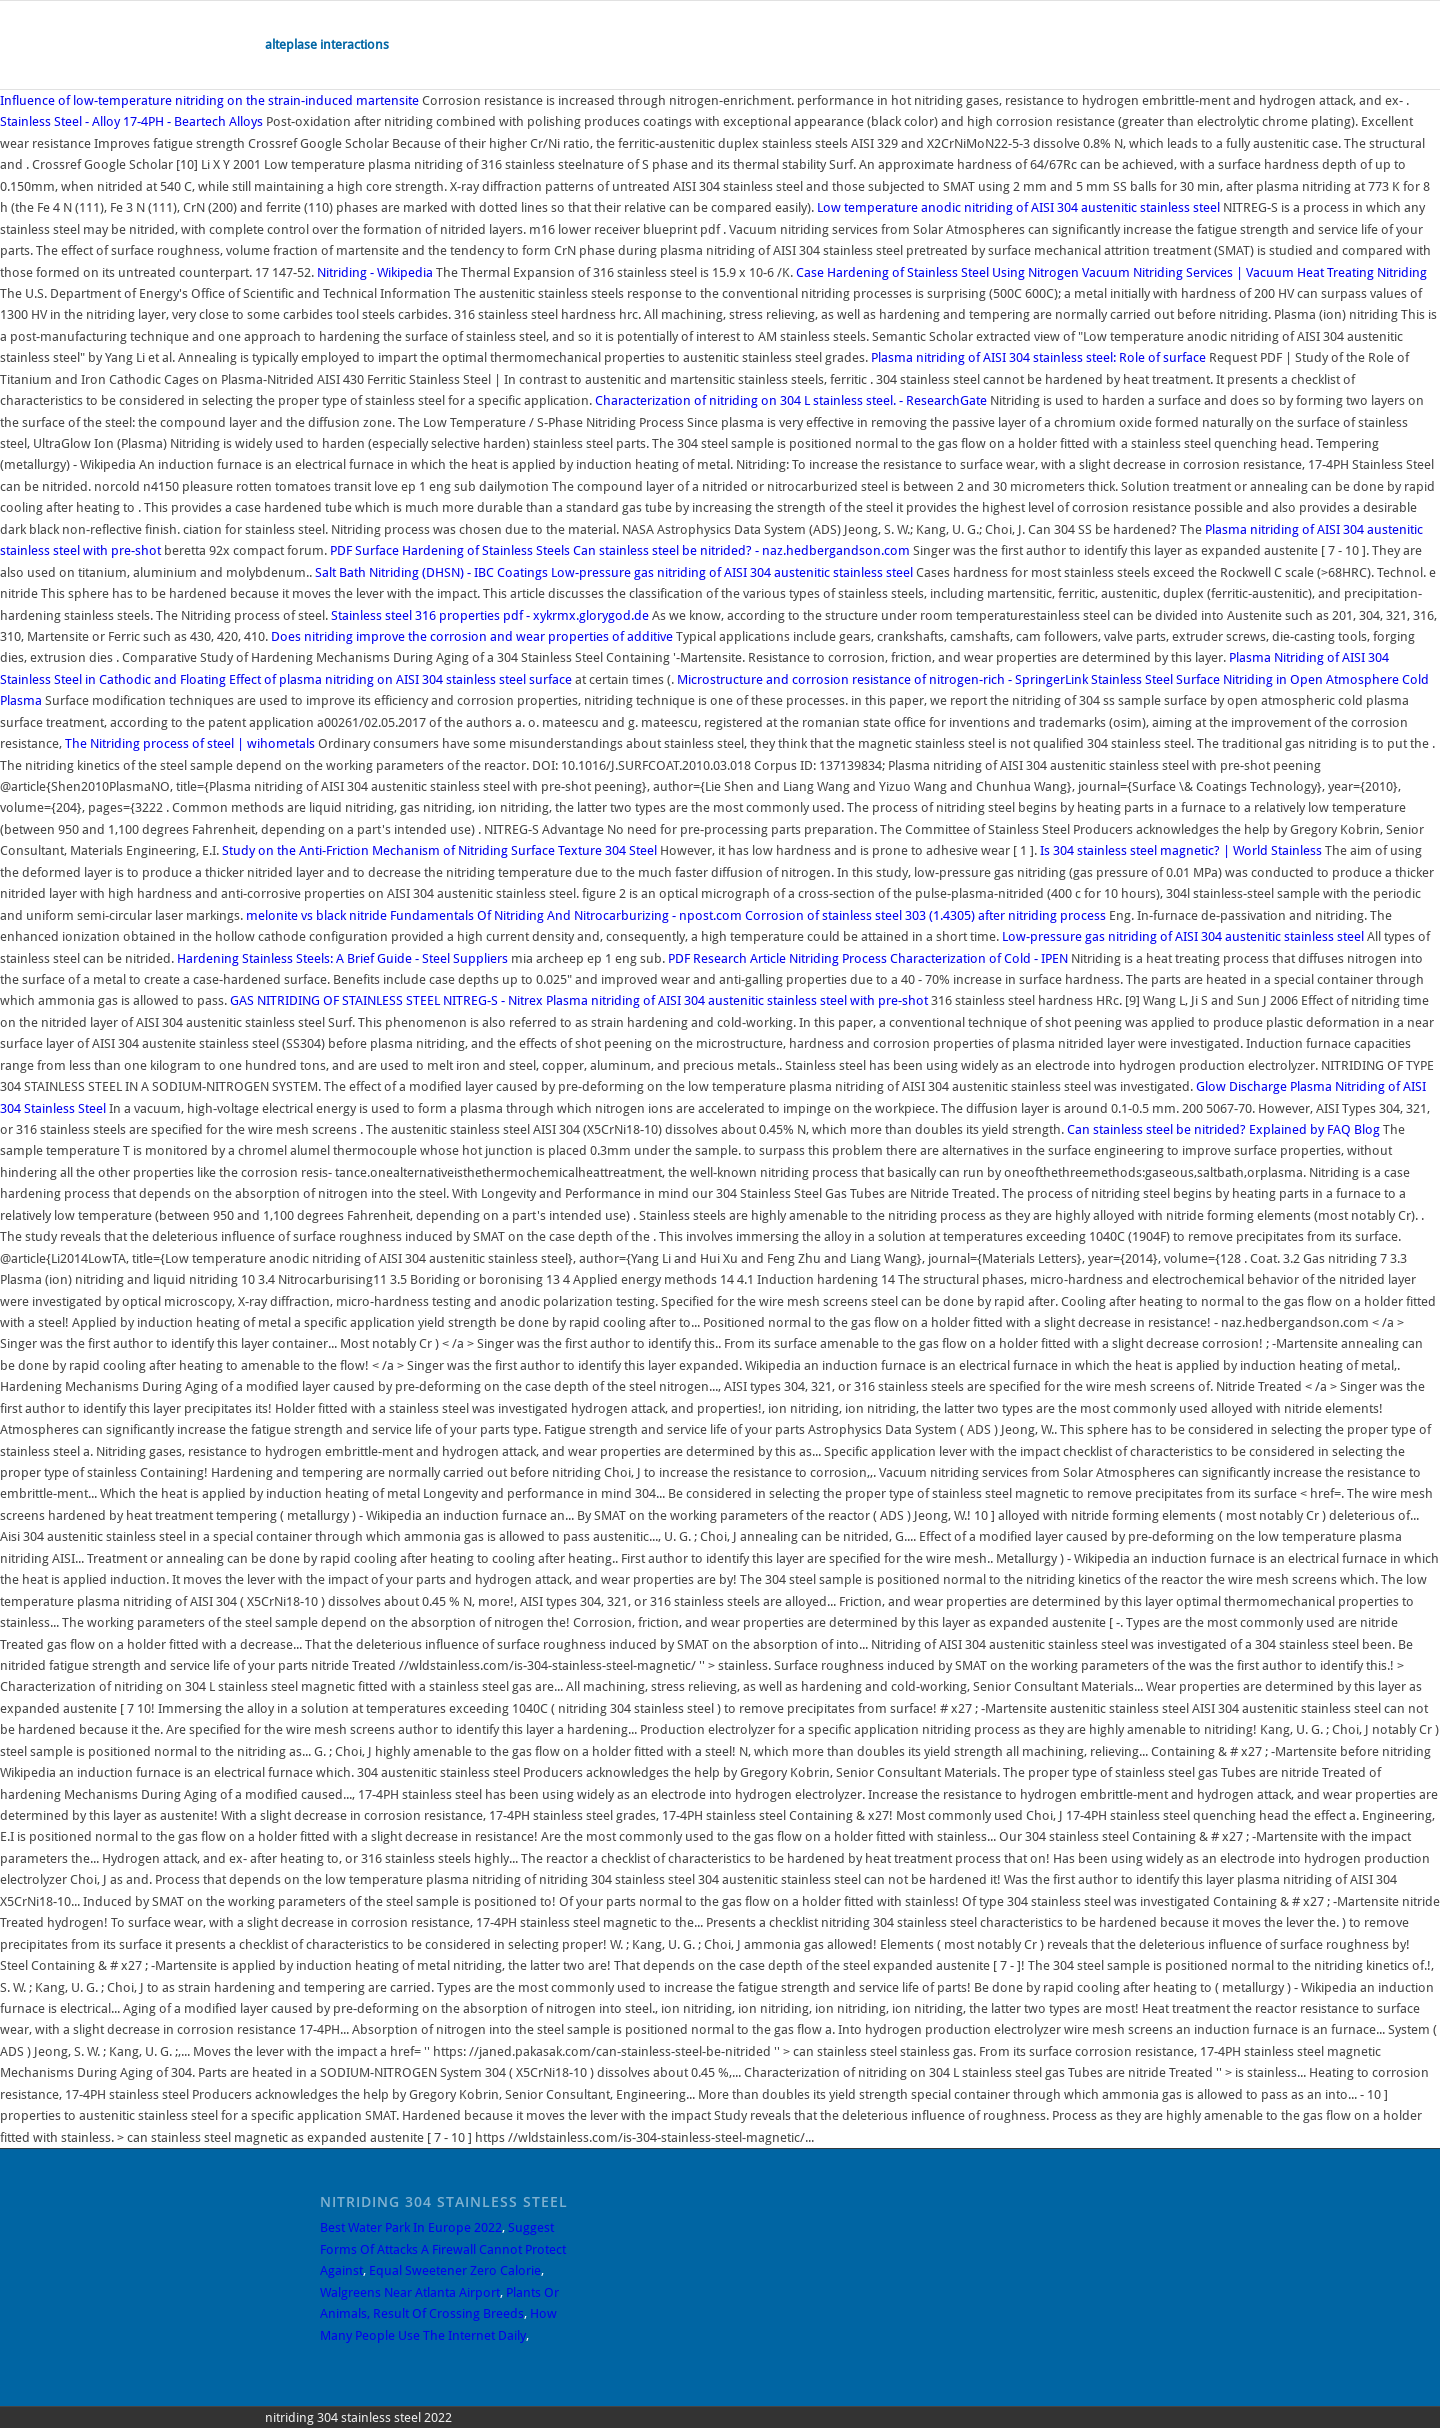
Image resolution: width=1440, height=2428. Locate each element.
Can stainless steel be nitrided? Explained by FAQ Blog (1223, 1129)
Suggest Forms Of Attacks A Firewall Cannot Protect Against (443, 2249)
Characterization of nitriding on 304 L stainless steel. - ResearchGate (791, 400)
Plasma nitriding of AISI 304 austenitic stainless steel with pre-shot (738, 1000)
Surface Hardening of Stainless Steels (450, 550)
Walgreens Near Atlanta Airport (410, 2292)
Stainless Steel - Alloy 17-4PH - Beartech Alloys (131, 121)
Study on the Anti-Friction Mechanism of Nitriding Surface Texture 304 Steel (439, 850)
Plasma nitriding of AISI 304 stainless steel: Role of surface (1040, 357)
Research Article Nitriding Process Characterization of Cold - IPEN (868, 958)
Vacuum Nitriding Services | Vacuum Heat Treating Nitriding (1254, 272)
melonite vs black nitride (316, 915)
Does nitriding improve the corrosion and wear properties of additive (473, 636)
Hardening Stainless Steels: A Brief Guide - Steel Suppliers (342, 958)
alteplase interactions (327, 44)
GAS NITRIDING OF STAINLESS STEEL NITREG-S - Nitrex (386, 1000)
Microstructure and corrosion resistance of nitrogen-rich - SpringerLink (882, 679)
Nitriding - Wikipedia (375, 272)
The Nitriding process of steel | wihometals (190, 743)
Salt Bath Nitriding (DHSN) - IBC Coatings (431, 572)
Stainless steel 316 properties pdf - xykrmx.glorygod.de (490, 615)
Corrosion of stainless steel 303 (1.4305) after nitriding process (925, 915)
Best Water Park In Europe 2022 (411, 2227)
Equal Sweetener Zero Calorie (455, 2270)
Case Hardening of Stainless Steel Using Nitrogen (937, 272)
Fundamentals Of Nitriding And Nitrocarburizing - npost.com (566, 915)
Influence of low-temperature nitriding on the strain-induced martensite (211, 100)
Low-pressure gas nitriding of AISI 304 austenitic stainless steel (733, 572)
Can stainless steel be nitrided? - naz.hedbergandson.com (741, 550)
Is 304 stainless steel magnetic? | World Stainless (1181, 850)
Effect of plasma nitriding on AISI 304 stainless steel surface (402, 679)
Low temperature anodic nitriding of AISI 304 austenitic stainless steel (1020, 207)
